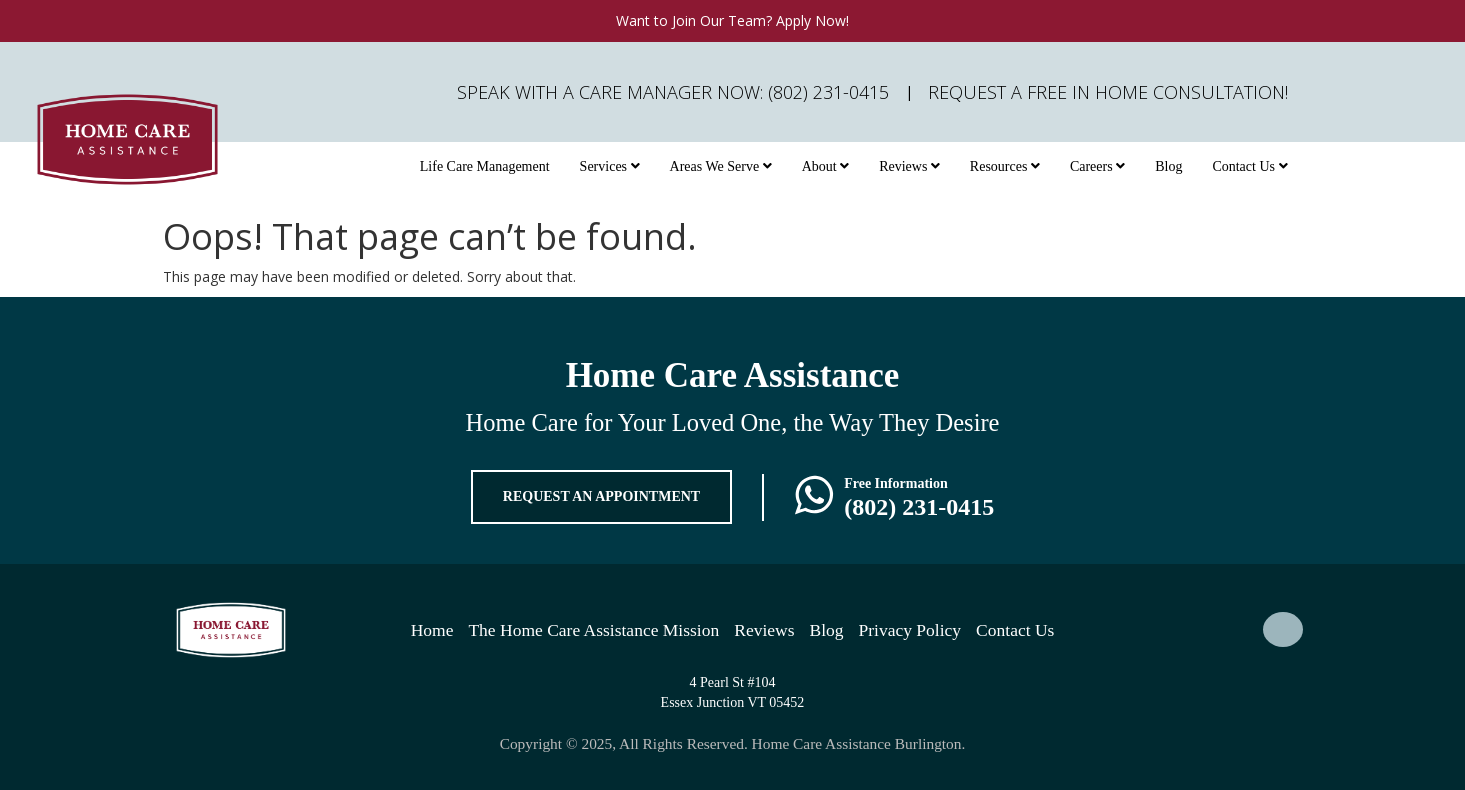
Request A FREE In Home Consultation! (1108, 92)
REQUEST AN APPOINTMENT (601, 496)
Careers (1097, 166)
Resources (1005, 166)
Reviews (909, 166)
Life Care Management (485, 166)
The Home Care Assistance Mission (593, 630)
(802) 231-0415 (919, 507)
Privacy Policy (910, 630)
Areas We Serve (721, 166)
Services (610, 166)
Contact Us (1249, 166)
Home (432, 630)
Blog (1168, 166)
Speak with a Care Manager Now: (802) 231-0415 (673, 92)
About (826, 166)
